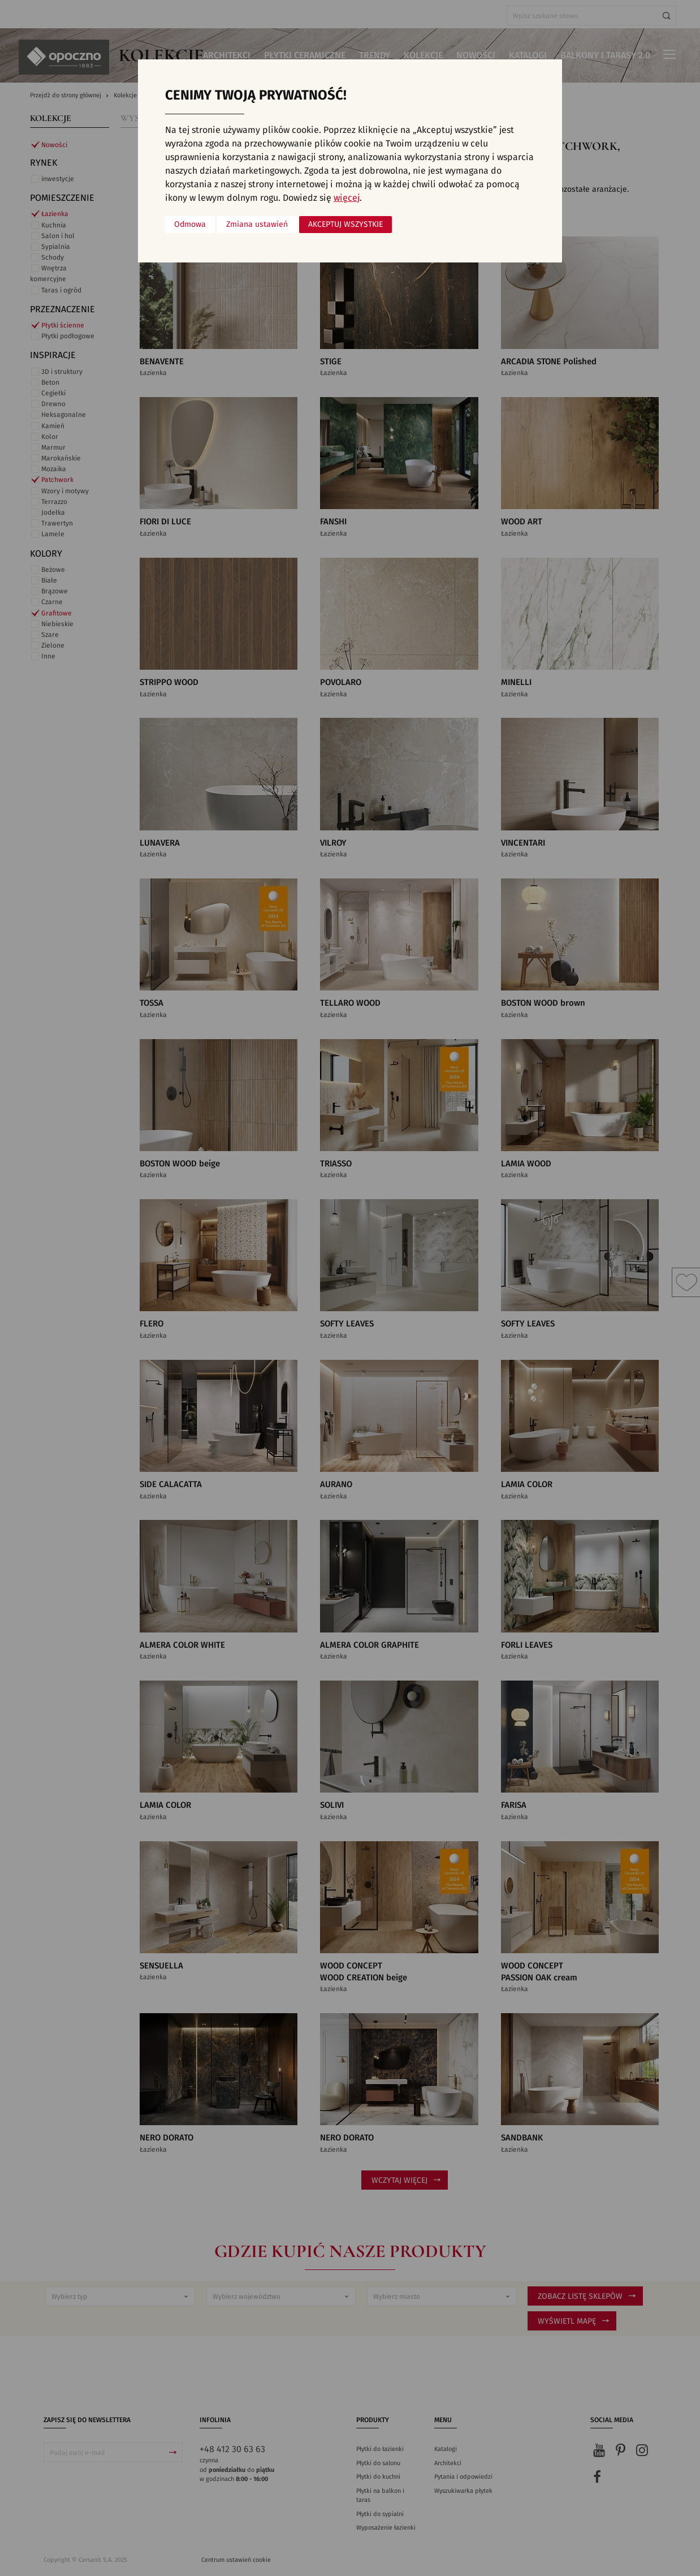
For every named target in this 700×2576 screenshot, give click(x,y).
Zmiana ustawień (257, 225)
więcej (347, 198)
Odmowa (190, 225)
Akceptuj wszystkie (345, 225)
